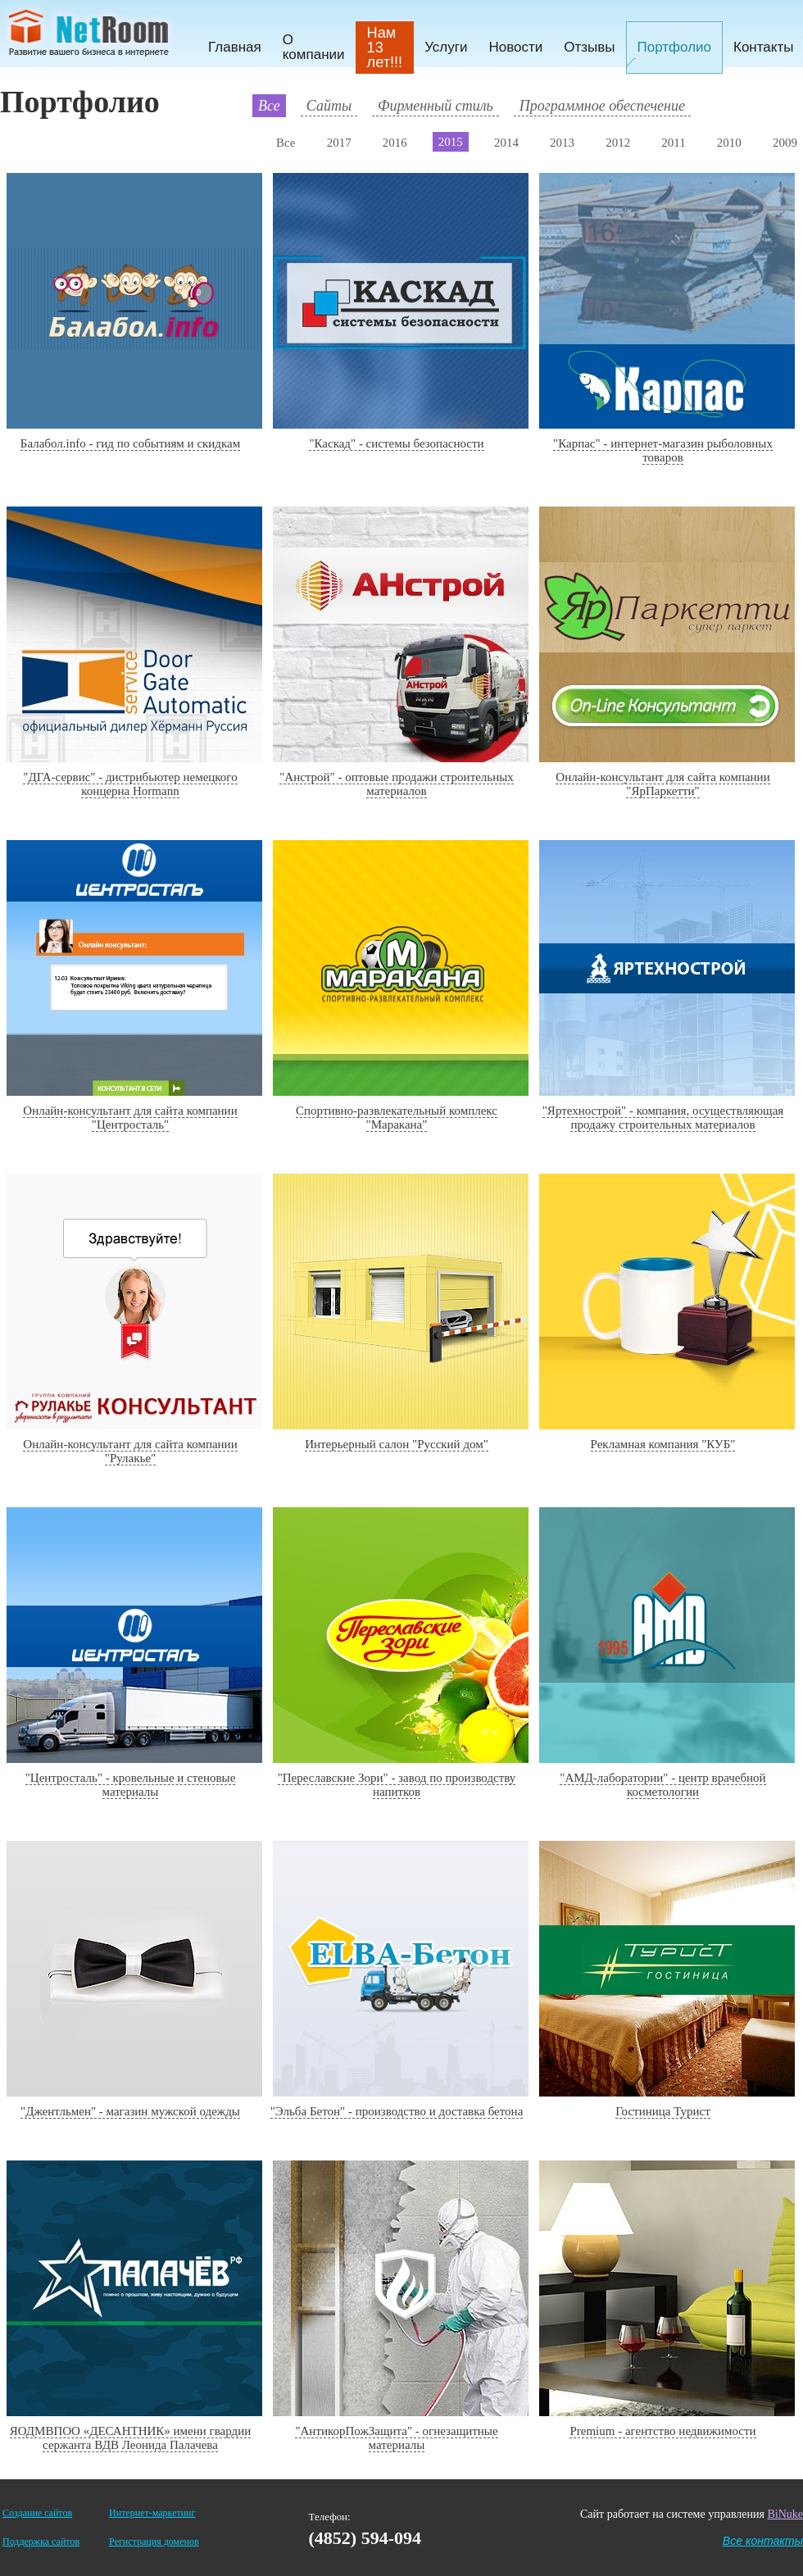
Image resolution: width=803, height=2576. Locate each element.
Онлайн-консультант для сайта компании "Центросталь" (130, 1117)
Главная (234, 47)
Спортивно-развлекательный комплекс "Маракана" (396, 1117)
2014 (506, 142)
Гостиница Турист (662, 2111)
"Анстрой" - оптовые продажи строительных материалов (396, 783)
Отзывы (589, 47)
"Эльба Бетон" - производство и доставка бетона (397, 2111)
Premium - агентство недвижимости (662, 2430)
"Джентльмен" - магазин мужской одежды (130, 2111)
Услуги (445, 47)
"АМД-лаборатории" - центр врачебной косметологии (662, 1784)
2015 (450, 141)
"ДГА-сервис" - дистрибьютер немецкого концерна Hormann (130, 783)
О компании (314, 47)
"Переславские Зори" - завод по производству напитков (397, 1784)
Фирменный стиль (435, 106)
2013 (562, 142)
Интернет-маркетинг (152, 2513)
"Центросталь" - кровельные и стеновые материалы (130, 1784)
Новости (515, 47)
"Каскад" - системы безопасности (396, 443)
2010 (729, 142)
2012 (618, 142)
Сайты (329, 106)
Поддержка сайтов (40, 2541)
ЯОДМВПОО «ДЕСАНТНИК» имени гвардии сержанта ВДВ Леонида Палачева (130, 2437)
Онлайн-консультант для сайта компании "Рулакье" (130, 1451)
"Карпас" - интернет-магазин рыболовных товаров (663, 450)
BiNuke (785, 2514)
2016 (395, 142)
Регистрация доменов (153, 2541)
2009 (785, 142)
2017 (339, 142)
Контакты (763, 47)
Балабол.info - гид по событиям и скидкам (130, 443)
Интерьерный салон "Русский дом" (396, 1444)
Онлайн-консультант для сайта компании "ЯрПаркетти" (662, 783)
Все (269, 106)
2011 (673, 142)
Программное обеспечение (602, 106)
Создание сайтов (37, 2513)
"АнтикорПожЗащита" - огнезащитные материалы (396, 2437)
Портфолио (674, 47)
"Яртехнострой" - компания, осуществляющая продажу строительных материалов (662, 1117)
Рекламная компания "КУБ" (663, 1444)
